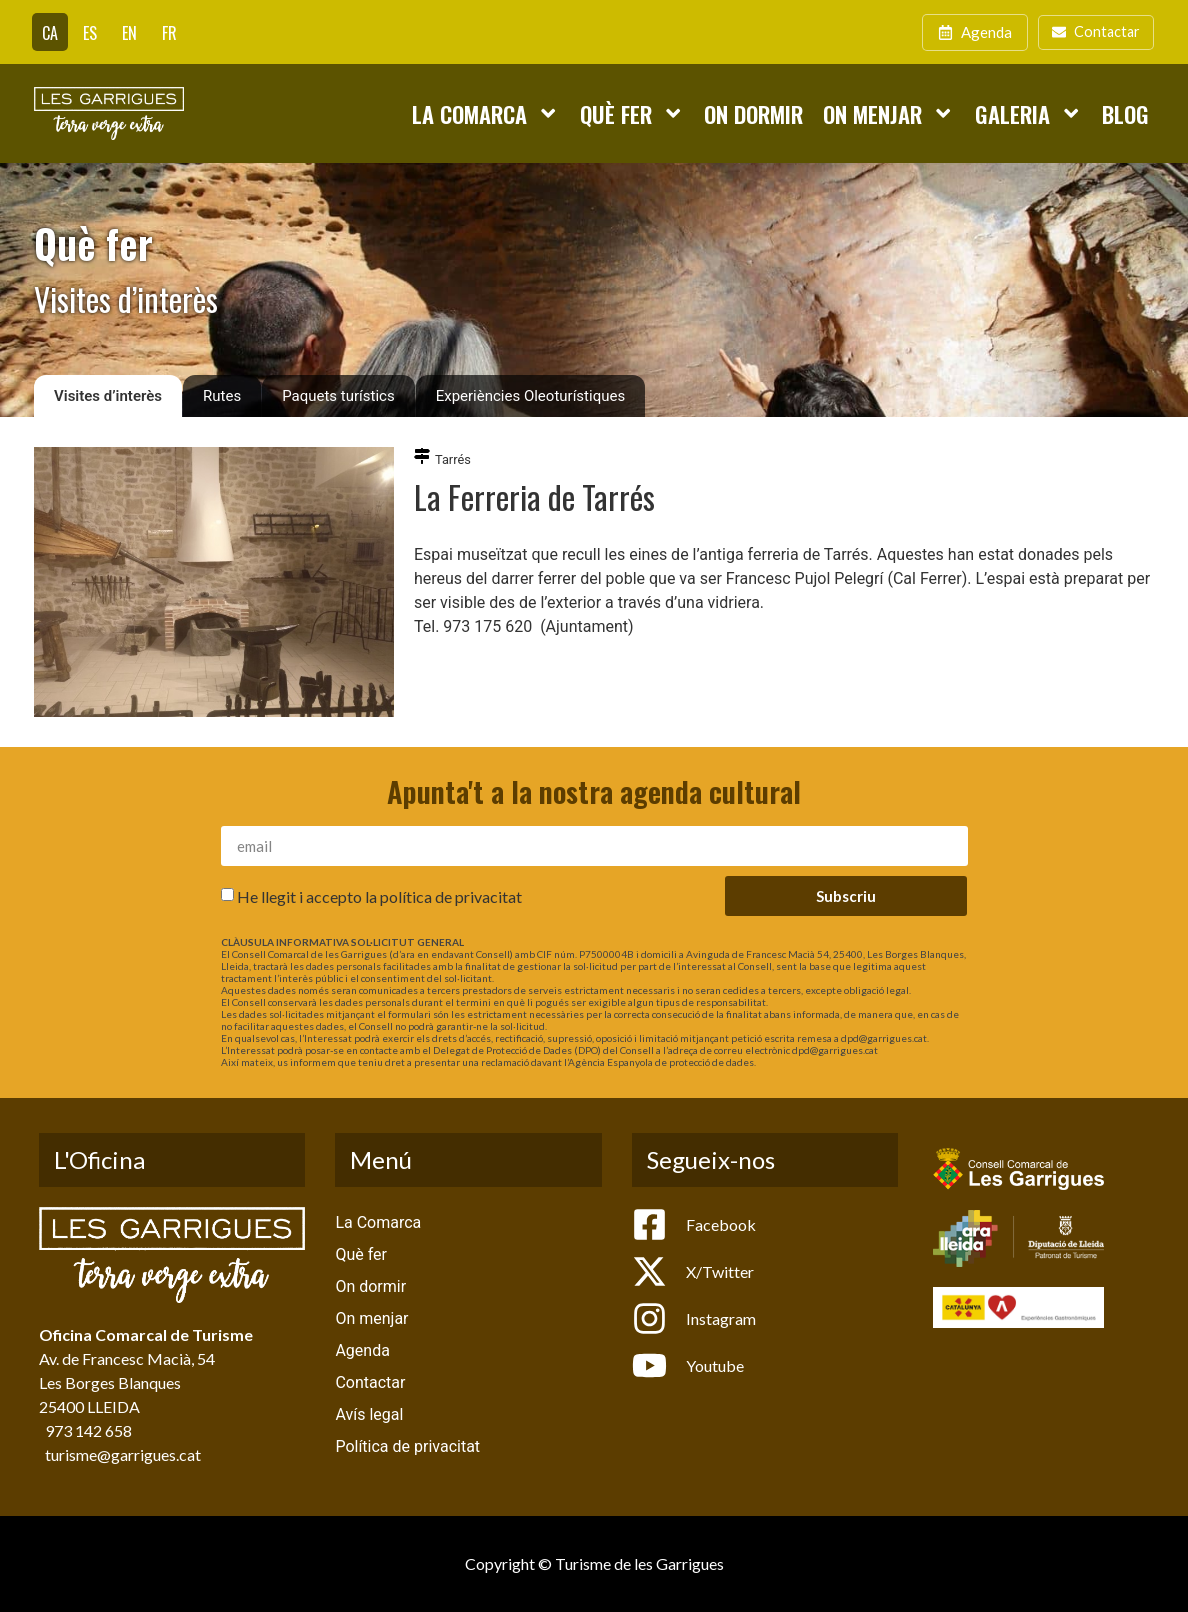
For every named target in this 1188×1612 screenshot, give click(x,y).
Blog (1125, 113)
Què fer (632, 113)
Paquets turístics (338, 396)
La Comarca (485, 113)
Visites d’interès (108, 396)
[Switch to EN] (129, 32)
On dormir (753, 113)
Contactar (370, 1382)
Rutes (222, 396)
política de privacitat (451, 896)
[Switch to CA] (50, 32)
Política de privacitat (407, 1446)
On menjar (888, 113)
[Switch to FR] (169, 32)
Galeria (1028, 113)
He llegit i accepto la (379, 896)
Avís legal (369, 1414)
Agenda (362, 1350)
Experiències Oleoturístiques (530, 396)
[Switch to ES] (90, 32)
